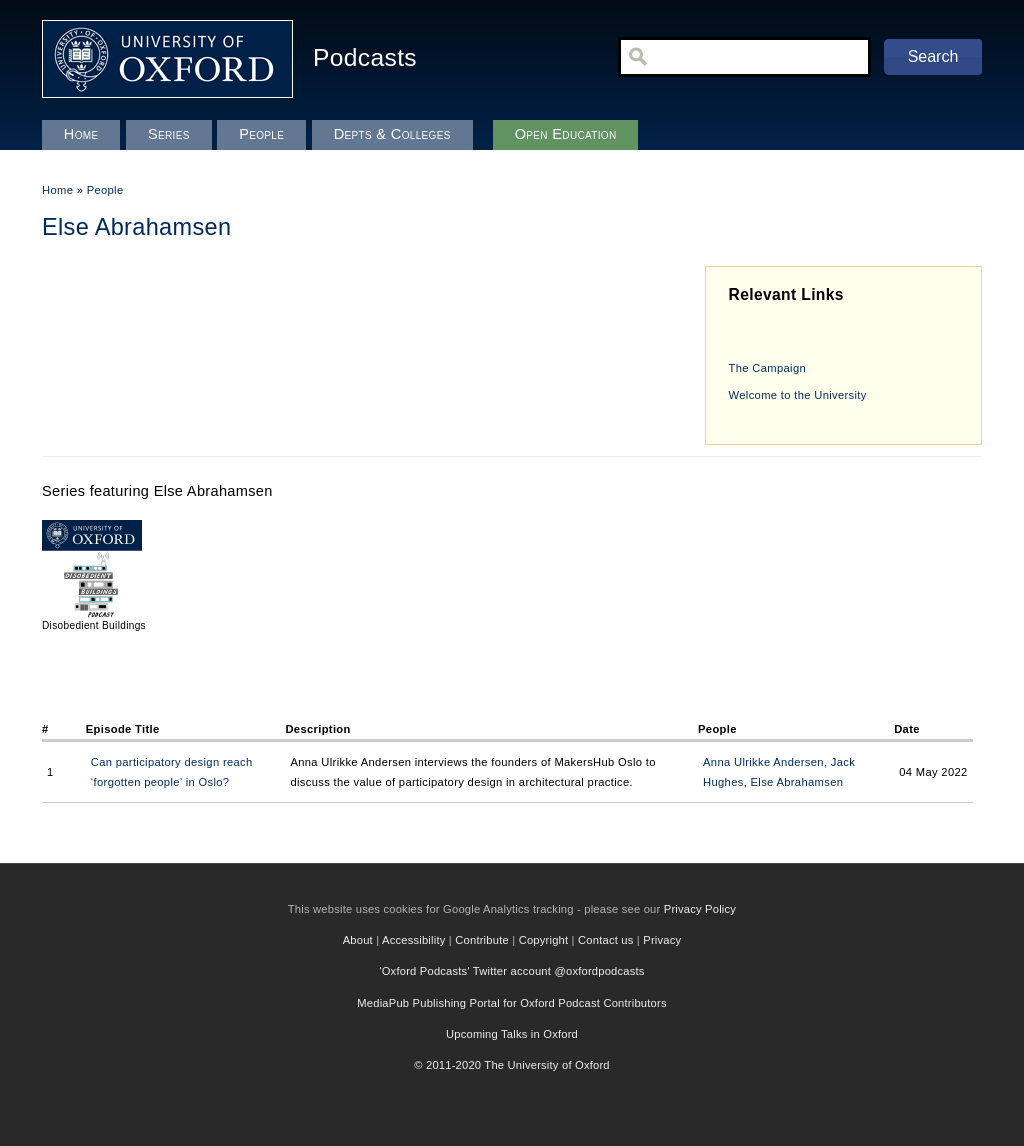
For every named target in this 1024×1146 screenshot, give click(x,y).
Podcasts (365, 57)
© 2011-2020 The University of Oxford (512, 1065)
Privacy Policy (700, 909)
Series (169, 134)
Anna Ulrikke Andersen (763, 762)
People (105, 190)
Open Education (566, 134)
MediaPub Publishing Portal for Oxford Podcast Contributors (511, 1003)
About (358, 940)
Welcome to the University (798, 395)
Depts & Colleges (392, 134)
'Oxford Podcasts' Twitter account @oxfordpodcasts (511, 971)
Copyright (544, 940)
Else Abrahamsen (797, 782)
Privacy (662, 940)
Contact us (605, 940)
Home (57, 190)
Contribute (482, 940)
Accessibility (414, 940)
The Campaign (767, 368)
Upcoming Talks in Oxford (512, 1034)
